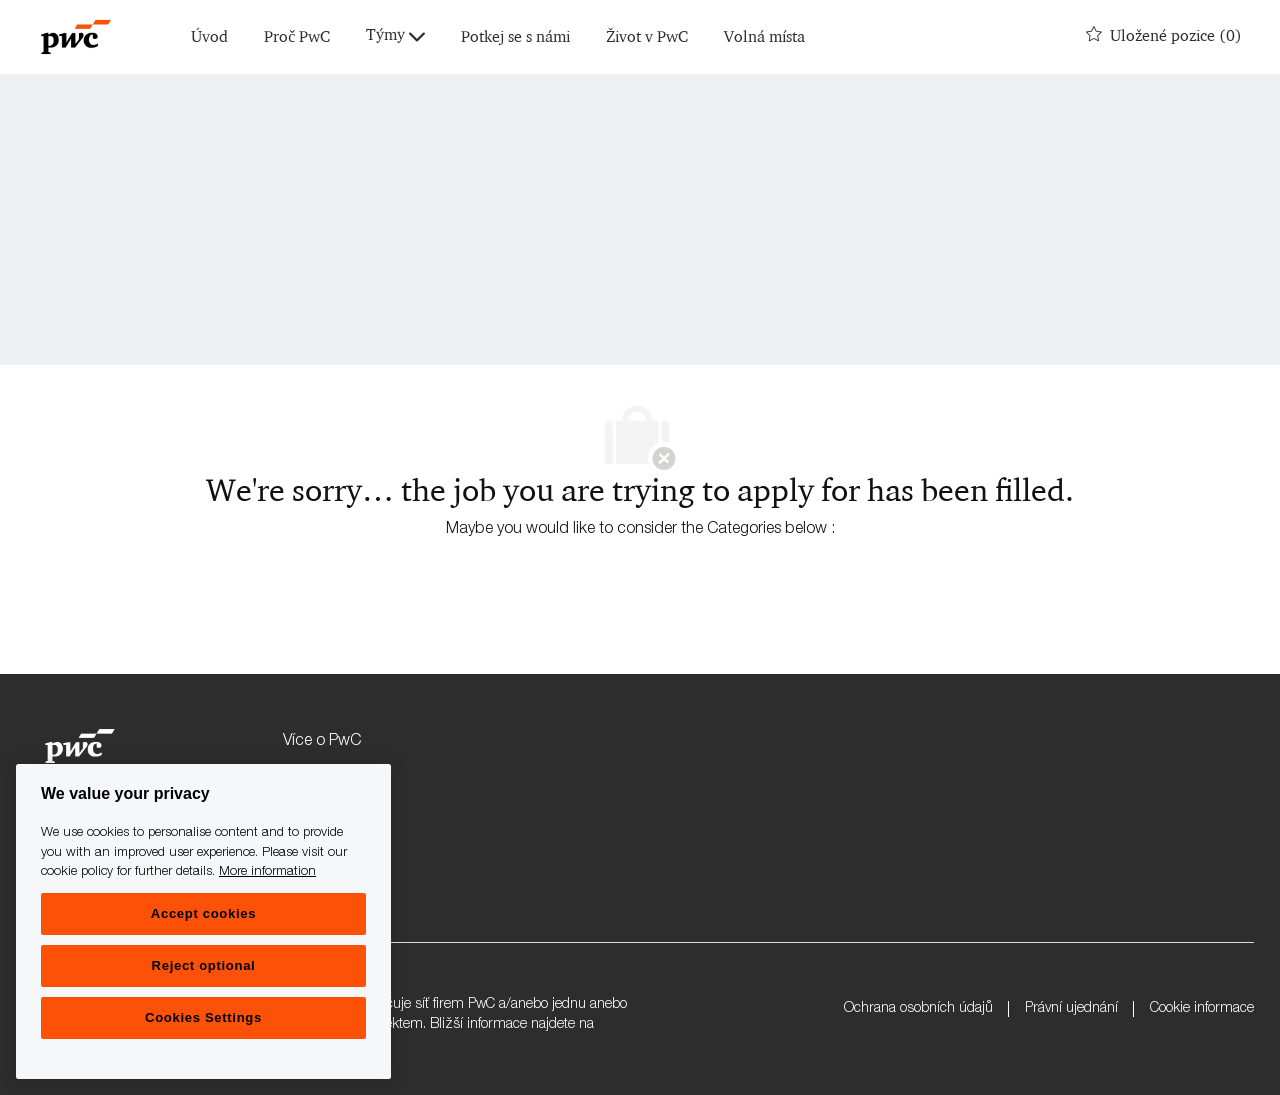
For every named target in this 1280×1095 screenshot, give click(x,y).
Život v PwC (647, 37)
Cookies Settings (203, 1017)
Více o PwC (322, 742)
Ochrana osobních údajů (918, 1009)
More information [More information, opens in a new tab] (267, 872)
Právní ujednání (1071, 1009)
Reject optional (204, 965)
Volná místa (764, 37)
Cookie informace (1202, 1009)
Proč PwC (297, 37)
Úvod (209, 37)
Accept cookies (203, 913)
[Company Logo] (76, 37)
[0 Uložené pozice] (1164, 37)
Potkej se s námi (515, 37)
